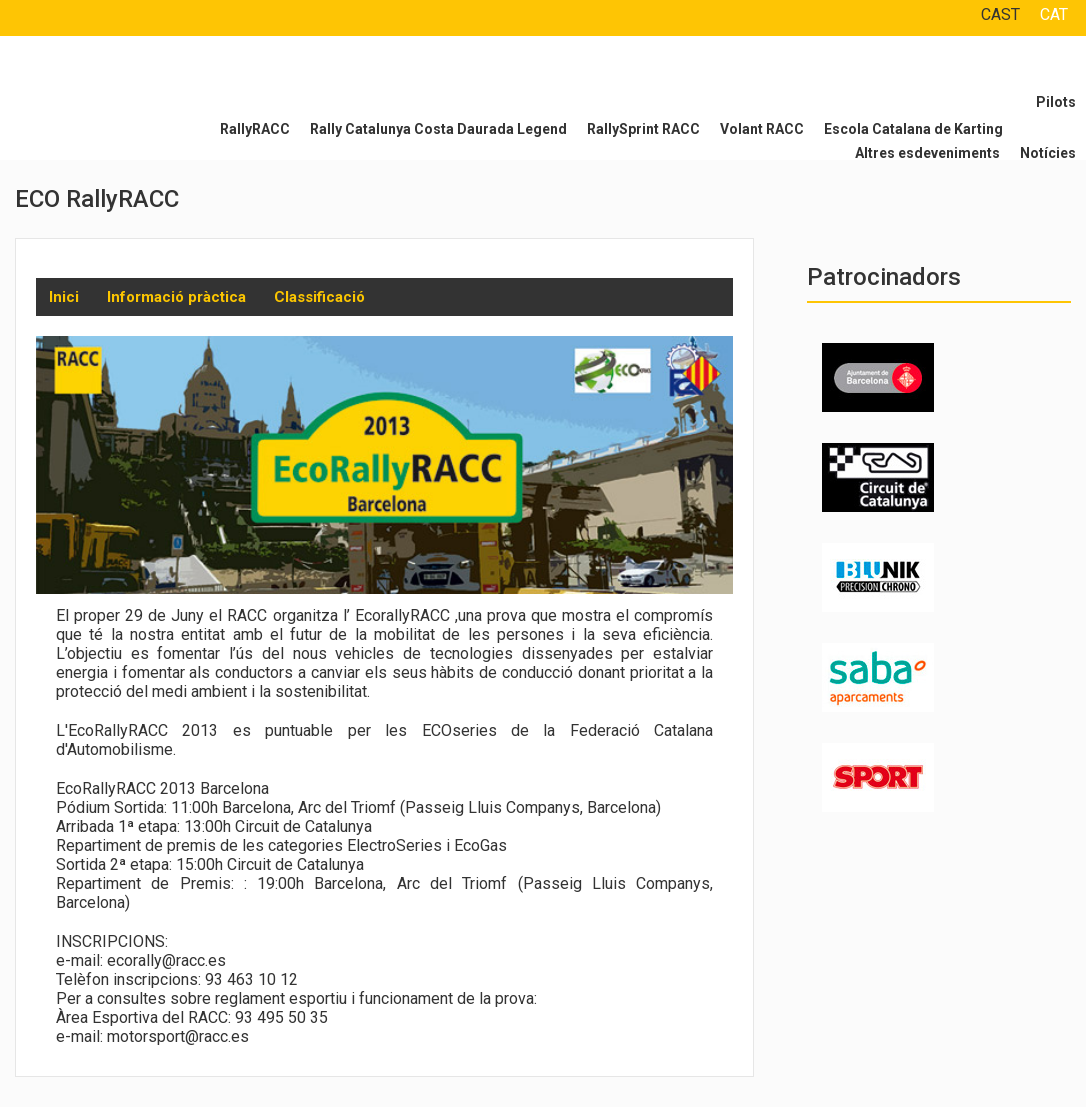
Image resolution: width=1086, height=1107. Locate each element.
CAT (1054, 14)
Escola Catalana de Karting (913, 129)
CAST (1000, 14)
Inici (64, 297)
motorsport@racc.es (178, 1036)
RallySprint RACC (643, 129)
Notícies (1048, 153)
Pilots (1056, 102)
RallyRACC (255, 129)
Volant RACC (762, 129)
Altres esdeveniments (927, 153)
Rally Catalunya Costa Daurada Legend (438, 129)
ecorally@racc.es (166, 960)
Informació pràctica (176, 297)
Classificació (319, 297)
